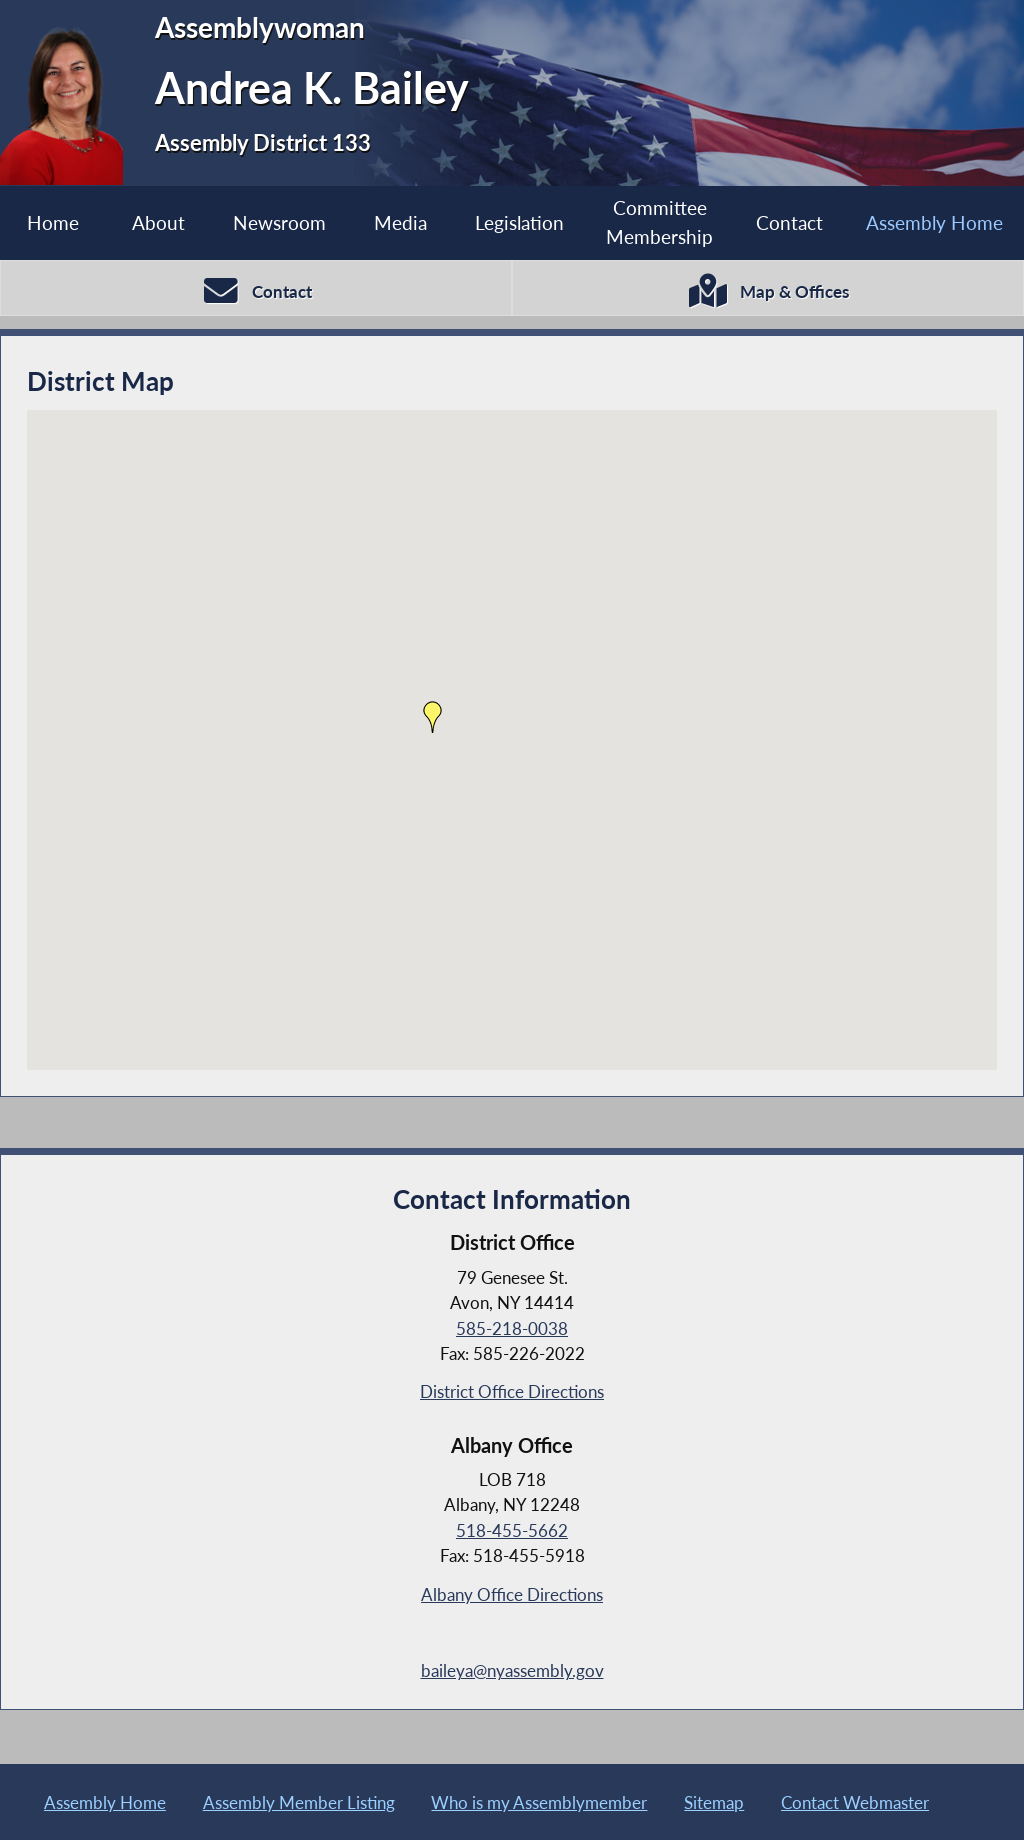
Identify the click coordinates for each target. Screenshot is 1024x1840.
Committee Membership (659, 222)
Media (400, 222)
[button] (433, 719)
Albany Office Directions (512, 1596)
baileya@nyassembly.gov (512, 1672)
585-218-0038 (512, 1330)
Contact (789, 222)
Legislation (519, 222)
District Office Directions (512, 1393)
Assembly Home (934, 222)
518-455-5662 (512, 1532)
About (158, 222)
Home (53, 222)
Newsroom (279, 222)
